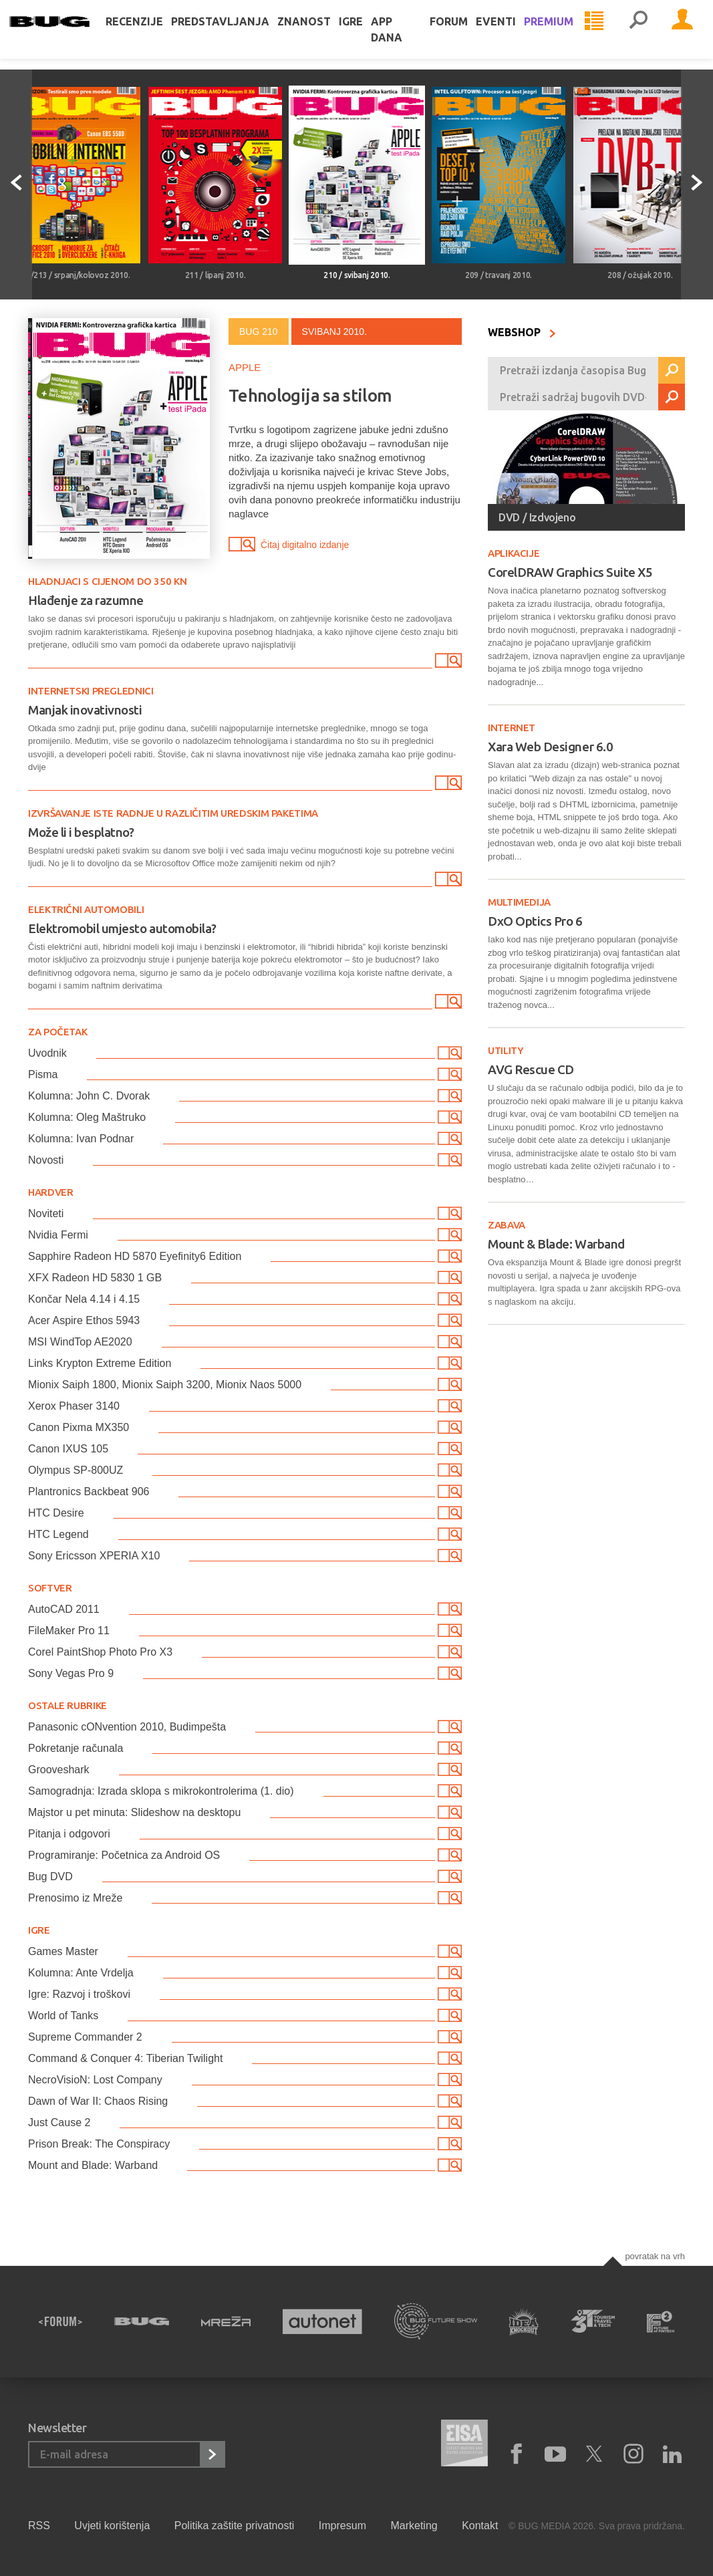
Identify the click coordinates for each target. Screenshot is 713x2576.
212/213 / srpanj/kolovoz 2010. (73, 275)
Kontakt (480, 2525)
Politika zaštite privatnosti (234, 2525)
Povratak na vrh (655, 2256)
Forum (449, 35)
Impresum (342, 2525)
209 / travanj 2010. (498, 275)
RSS (39, 2525)
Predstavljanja (239, 35)
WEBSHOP (522, 332)
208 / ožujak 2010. (640, 275)
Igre (370, 35)
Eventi (496, 35)
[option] (73, 184)
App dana (405, 43)
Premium (549, 35)
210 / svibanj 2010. (356, 275)
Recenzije (153, 35)
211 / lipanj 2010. (215, 275)
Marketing (413, 2525)
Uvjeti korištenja (112, 2525)
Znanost (322, 35)
